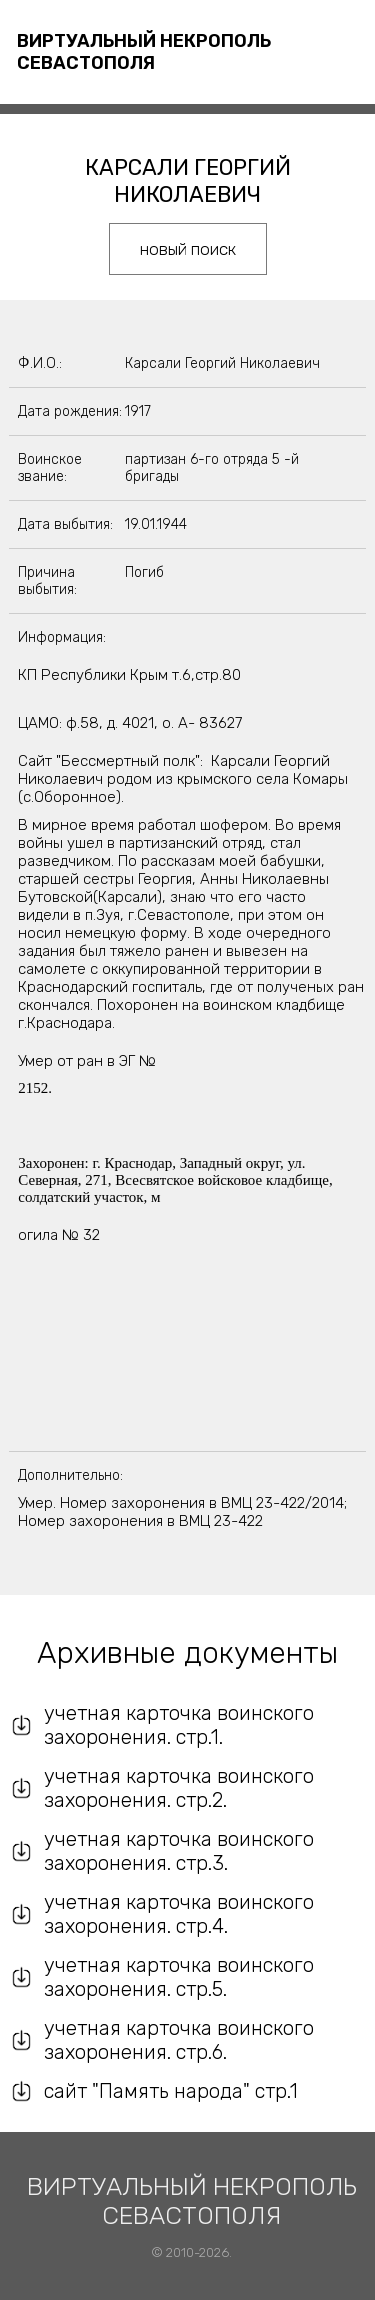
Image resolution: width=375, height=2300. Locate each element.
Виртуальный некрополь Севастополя (144, 52)
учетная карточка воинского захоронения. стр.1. (179, 1725)
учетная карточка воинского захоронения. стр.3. (179, 1851)
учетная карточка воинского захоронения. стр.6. (179, 2040)
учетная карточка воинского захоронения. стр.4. (179, 1914)
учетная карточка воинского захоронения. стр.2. (179, 1788)
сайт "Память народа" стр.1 (171, 2091)
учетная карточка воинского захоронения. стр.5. (179, 1977)
